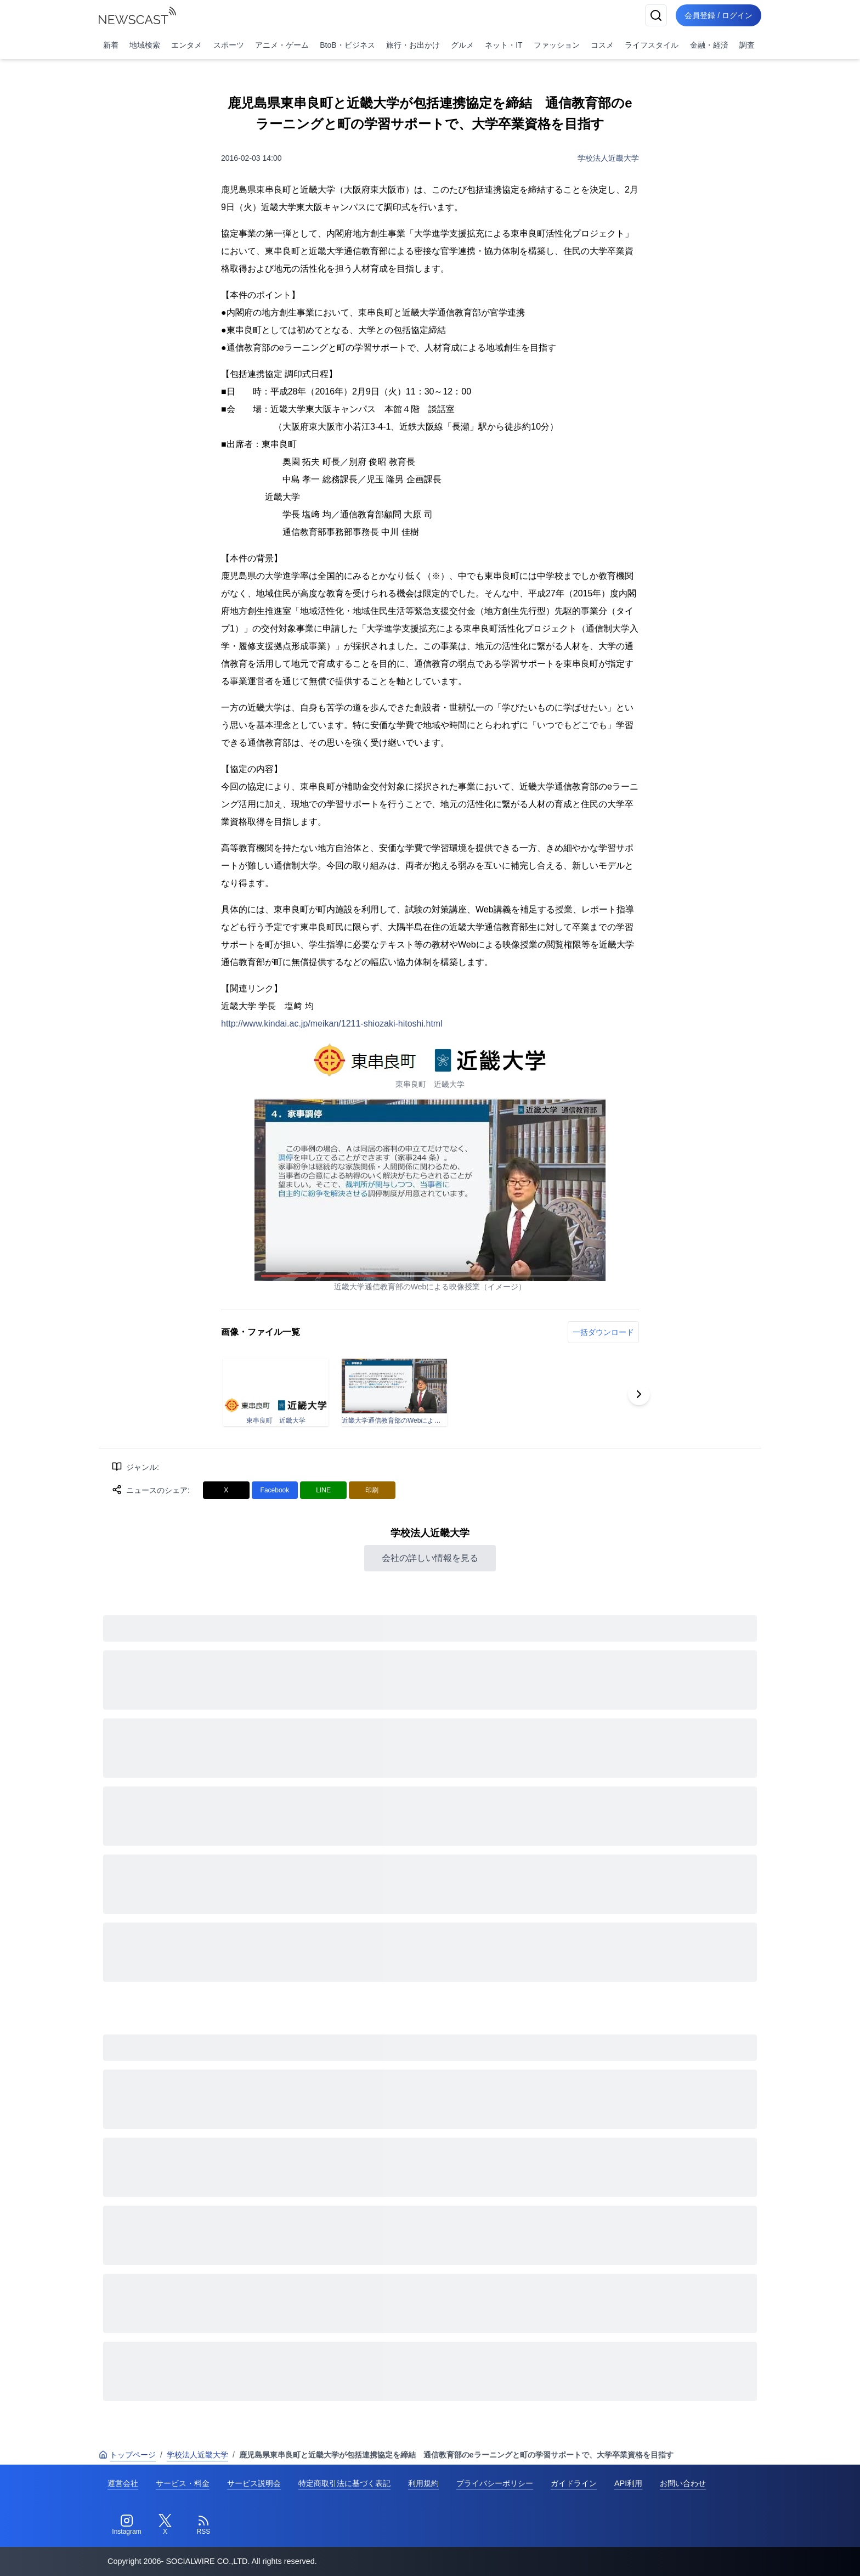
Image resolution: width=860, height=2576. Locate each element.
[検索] (656, 15)
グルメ (462, 45)
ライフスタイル (651, 45)
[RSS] (203, 2525)
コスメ (602, 45)
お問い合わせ (683, 2483)
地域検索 (144, 45)
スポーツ (228, 45)
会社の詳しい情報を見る (430, 1558)
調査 (747, 45)
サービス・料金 (183, 2483)
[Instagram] (127, 2525)
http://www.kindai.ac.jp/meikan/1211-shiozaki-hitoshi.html (332, 1023)
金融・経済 (709, 45)
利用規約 (423, 2483)
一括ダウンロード (603, 1332)
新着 (110, 45)
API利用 (628, 2483)
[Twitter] (165, 2525)
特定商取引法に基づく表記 (344, 2483)
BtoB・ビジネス (347, 45)
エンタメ (186, 45)
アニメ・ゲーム (282, 45)
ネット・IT (503, 45)
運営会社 (123, 2483)
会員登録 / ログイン (718, 15)
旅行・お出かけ (413, 45)
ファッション (557, 45)
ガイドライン (574, 2483)
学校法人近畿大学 (608, 158)
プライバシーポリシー (494, 2483)
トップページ (127, 2454)
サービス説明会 (254, 2483)
